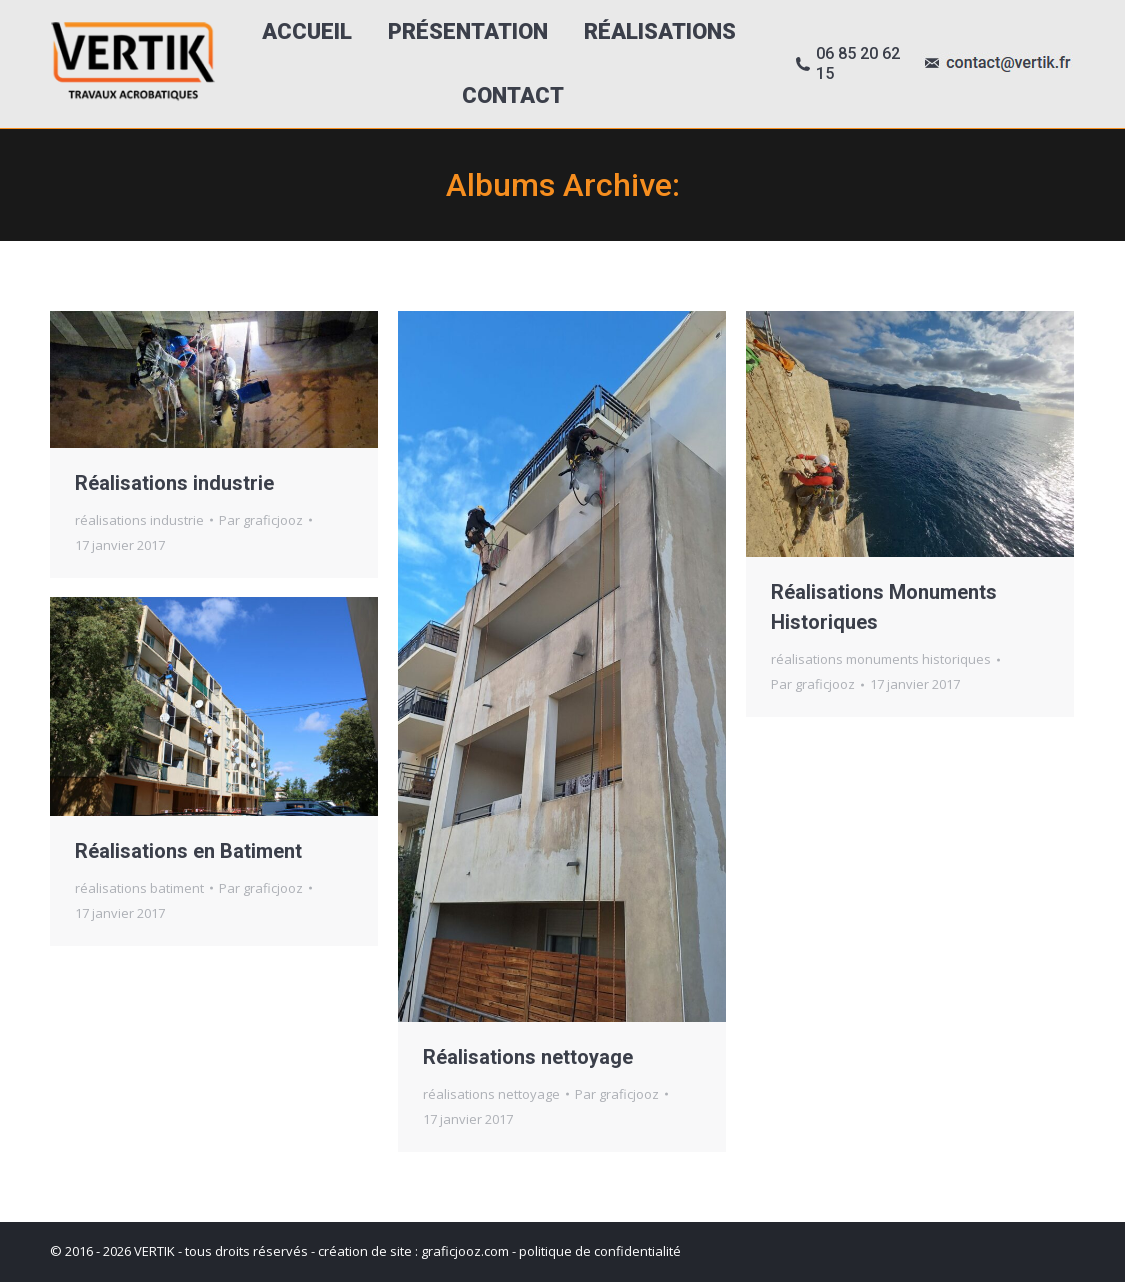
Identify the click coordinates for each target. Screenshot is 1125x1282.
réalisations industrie (139, 520)
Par (261, 520)
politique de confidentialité (600, 1251)
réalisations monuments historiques (881, 659)
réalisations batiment (139, 888)
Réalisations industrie (174, 483)
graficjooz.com (465, 1251)
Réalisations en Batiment (188, 851)
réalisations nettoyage (491, 1094)
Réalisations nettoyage (528, 1057)
